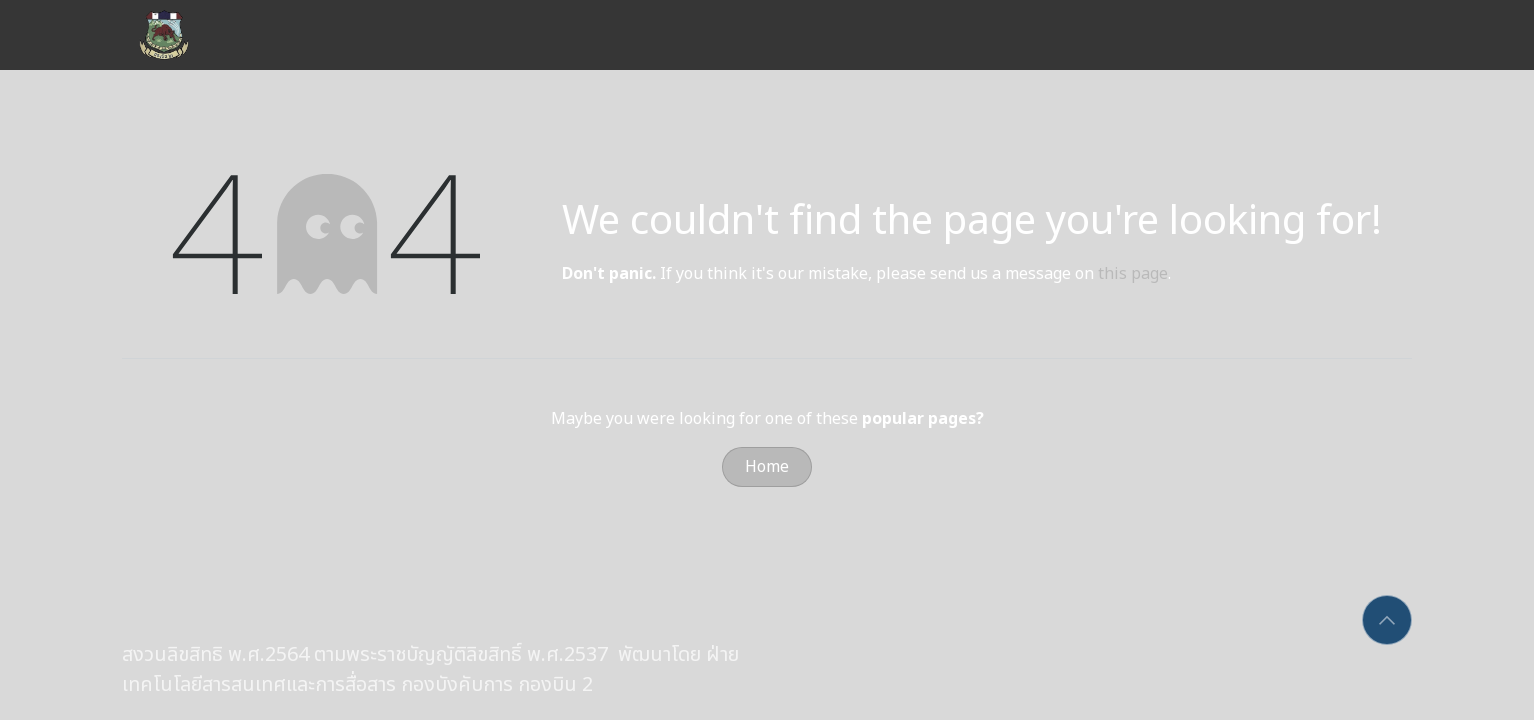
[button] (1387, 620)
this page (1133, 274)
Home (767, 467)
